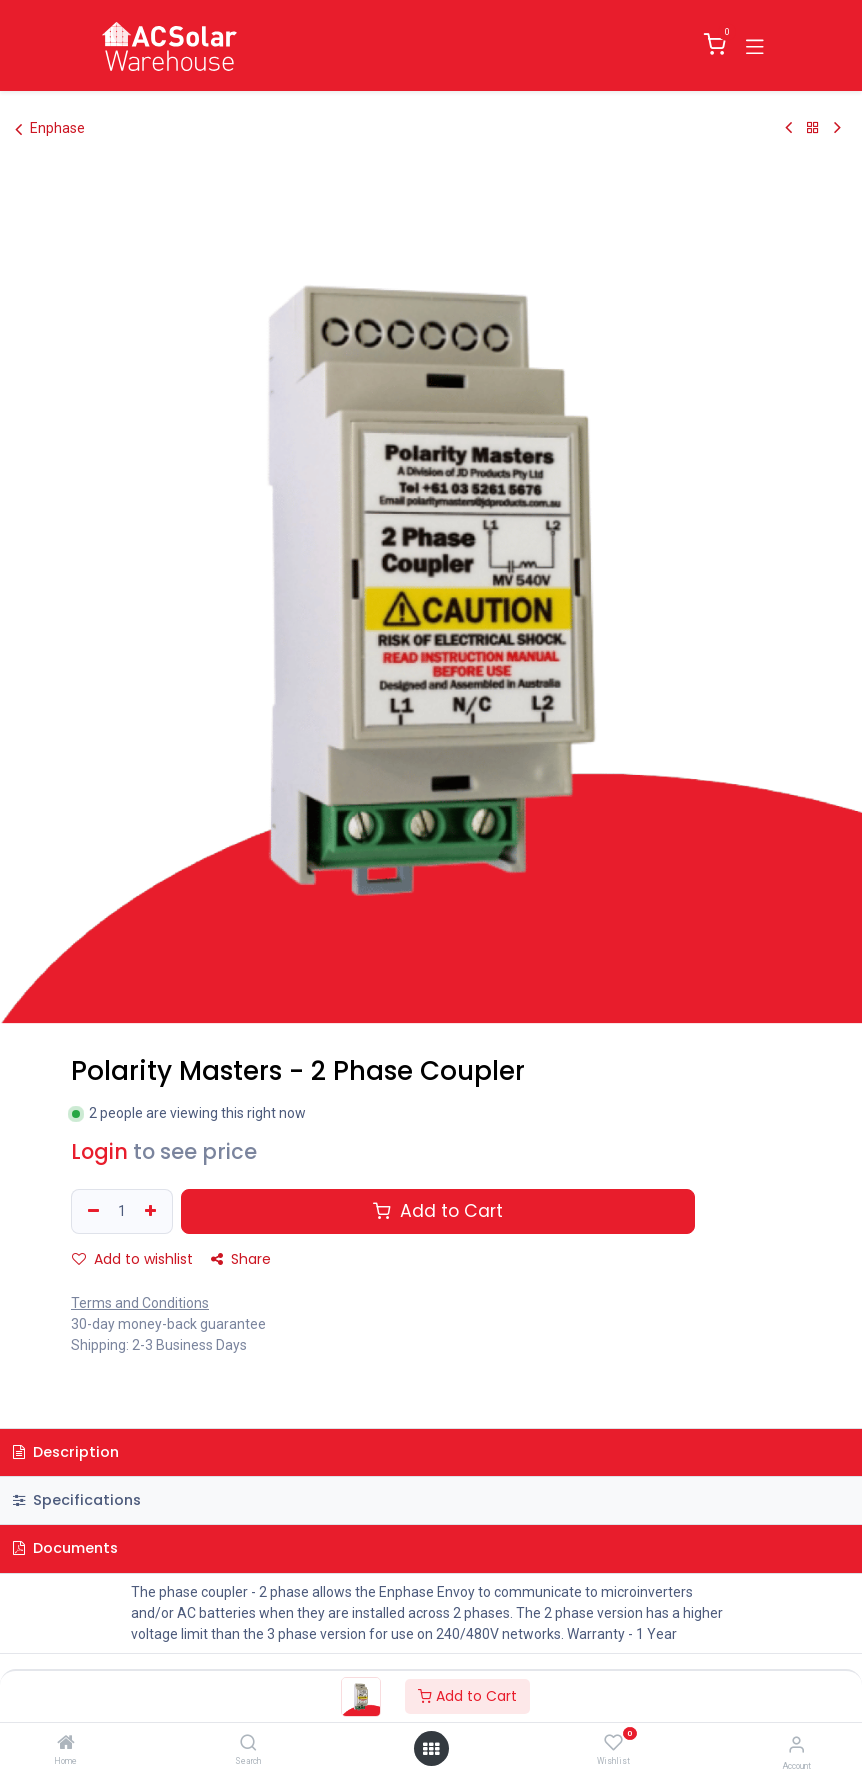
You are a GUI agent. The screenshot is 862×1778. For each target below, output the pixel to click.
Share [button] (241, 1259)
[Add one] (153, 1211)
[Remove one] (91, 1211)
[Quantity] (122, 1211)
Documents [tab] (65, 1548)
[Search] (248, 1744)
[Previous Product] (788, 128)
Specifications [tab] (77, 1500)
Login (99, 1151)
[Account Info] (796, 1744)
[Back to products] (813, 128)
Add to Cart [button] (438, 1211)
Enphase (50, 129)
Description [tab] (66, 1452)
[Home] (66, 1744)
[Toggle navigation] (755, 45)
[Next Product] (837, 128)
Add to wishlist (132, 1259)
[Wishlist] (613, 1743)
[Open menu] (431, 1749)
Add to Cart (467, 1696)
